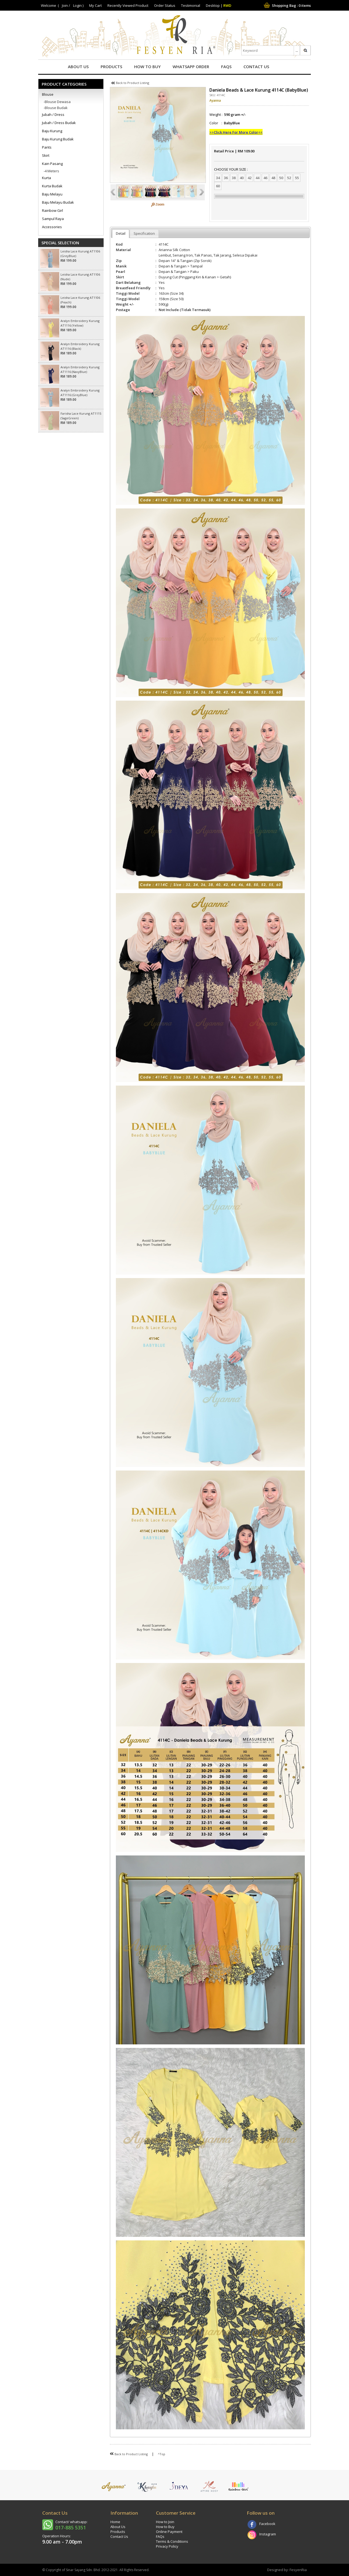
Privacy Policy (167, 2546)
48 (273, 177)
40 (241, 177)
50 (281, 177)
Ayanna (215, 100)
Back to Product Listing (130, 83)
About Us (78, 66)
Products (111, 66)
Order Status (164, 5)
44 (257, 177)
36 (226, 177)
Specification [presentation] (144, 233)
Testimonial (190, 5)
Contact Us (256, 66)
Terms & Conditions (172, 2541)
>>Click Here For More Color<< (236, 132)
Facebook (267, 2523)
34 (218, 177)
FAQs (226, 66)
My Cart (95, 5)
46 (265, 177)
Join (65, 5)
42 (249, 177)
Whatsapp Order (191, 66)
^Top (161, 2454)
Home (115, 2521)
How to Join (165, 2521)
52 (289, 177)
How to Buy (147, 66)
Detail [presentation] (120, 233)
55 (297, 177)
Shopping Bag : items (287, 5)
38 (234, 177)
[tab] (120, 233)
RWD (227, 5)
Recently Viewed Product (127, 5)
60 (218, 185)
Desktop (213, 5)
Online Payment (169, 2531)
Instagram (267, 2534)
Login (77, 5)
